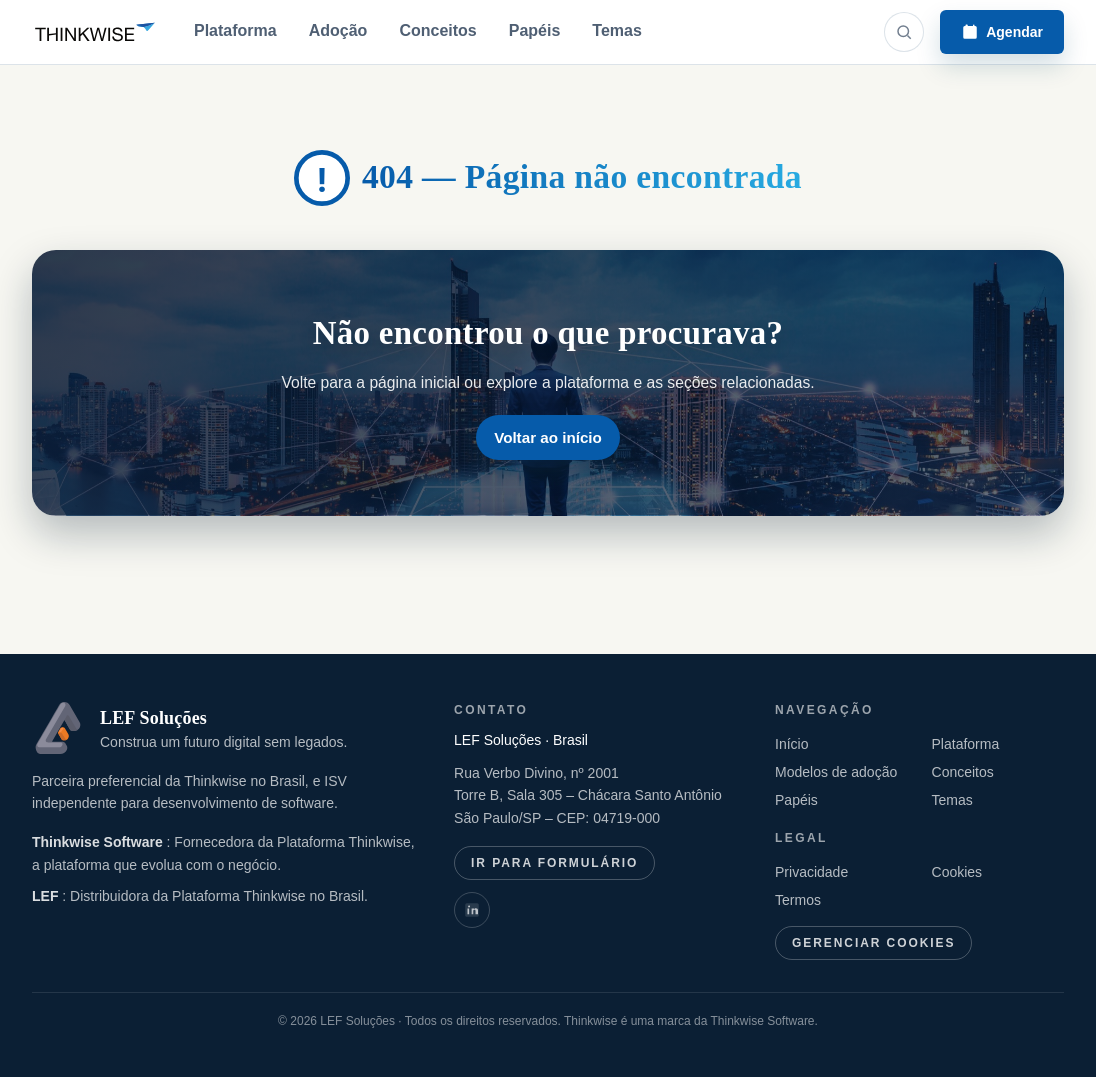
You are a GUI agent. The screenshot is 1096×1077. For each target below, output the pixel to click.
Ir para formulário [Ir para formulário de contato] (554, 863)
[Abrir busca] (904, 32)
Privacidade (811, 872)
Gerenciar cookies (873, 943)
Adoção (338, 30)
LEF (47, 896)
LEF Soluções (153, 718)
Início (791, 744)
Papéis (535, 30)
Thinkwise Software (99, 842)
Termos (798, 900)
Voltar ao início (548, 437)
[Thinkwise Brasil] (95, 32)
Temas (617, 30)
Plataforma (235, 30)
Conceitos (437, 30)
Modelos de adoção (836, 772)
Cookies (957, 872)
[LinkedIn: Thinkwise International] (472, 910)
